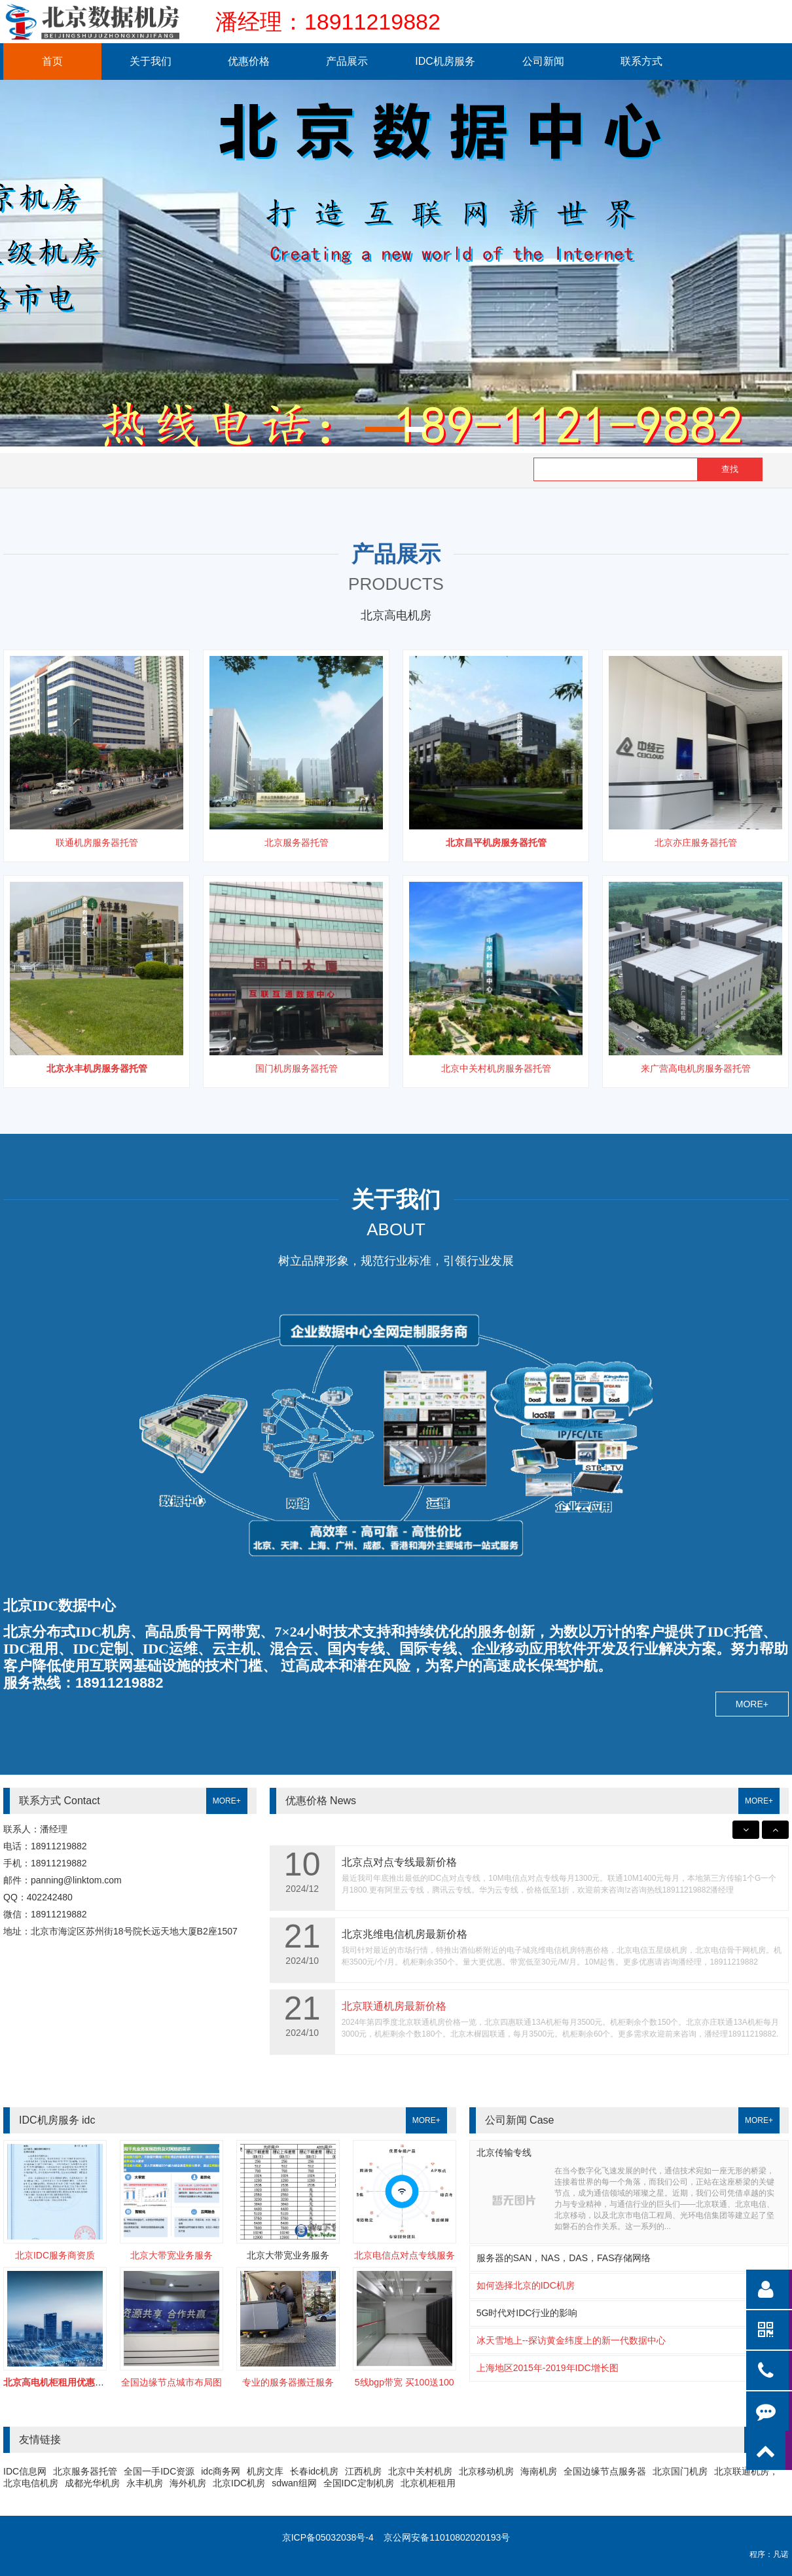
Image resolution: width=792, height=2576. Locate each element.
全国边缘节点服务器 (605, 2471)
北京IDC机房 (239, 2483)
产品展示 (347, 61)
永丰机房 (144, 2483)
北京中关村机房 (420, 2471)
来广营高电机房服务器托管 (696, 1068)
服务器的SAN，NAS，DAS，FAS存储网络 (564, 2258)
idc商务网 (220, 2471)
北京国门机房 (680, 2471)
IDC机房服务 (445, 61)
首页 (52, 61)
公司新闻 (543, 61)
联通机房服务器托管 (97, 842)
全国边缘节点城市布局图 (171, 2382)
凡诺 (781, 2554)
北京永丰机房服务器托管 (96, 1068)
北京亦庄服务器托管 (696, 842)
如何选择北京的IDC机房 (526, 2285)
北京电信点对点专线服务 (404, 2255)
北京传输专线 (504, 2152)
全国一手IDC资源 (159, 2471)
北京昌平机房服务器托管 (496, 842)
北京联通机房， (746, 2471)
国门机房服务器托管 (296, 1068)
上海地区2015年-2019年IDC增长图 (548, 2368)
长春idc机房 (314, 2471)
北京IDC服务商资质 (55, 2255)
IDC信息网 (24, 2471)
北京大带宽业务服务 (171, 2255)
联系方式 (641, 61)
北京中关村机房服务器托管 (496, 1068)
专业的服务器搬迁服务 (288, 2382)
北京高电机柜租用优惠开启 (58, 2382)
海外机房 (188, 2483)
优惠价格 (249, 61)
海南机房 (538, 2471)
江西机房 (363, 2471)
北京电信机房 (30, 2483)
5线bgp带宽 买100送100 (404, 2382)
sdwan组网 (294, 2483)
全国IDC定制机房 (358, 2483)
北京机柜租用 (428, 2483)
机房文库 (265, 2471)
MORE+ (752, 1704)
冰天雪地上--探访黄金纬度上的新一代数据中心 (571, 2340)
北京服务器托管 (296, 842)
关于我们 (150, 61)
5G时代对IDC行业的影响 (527, 2313)
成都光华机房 (92, 2483)
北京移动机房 (486, 2471)
